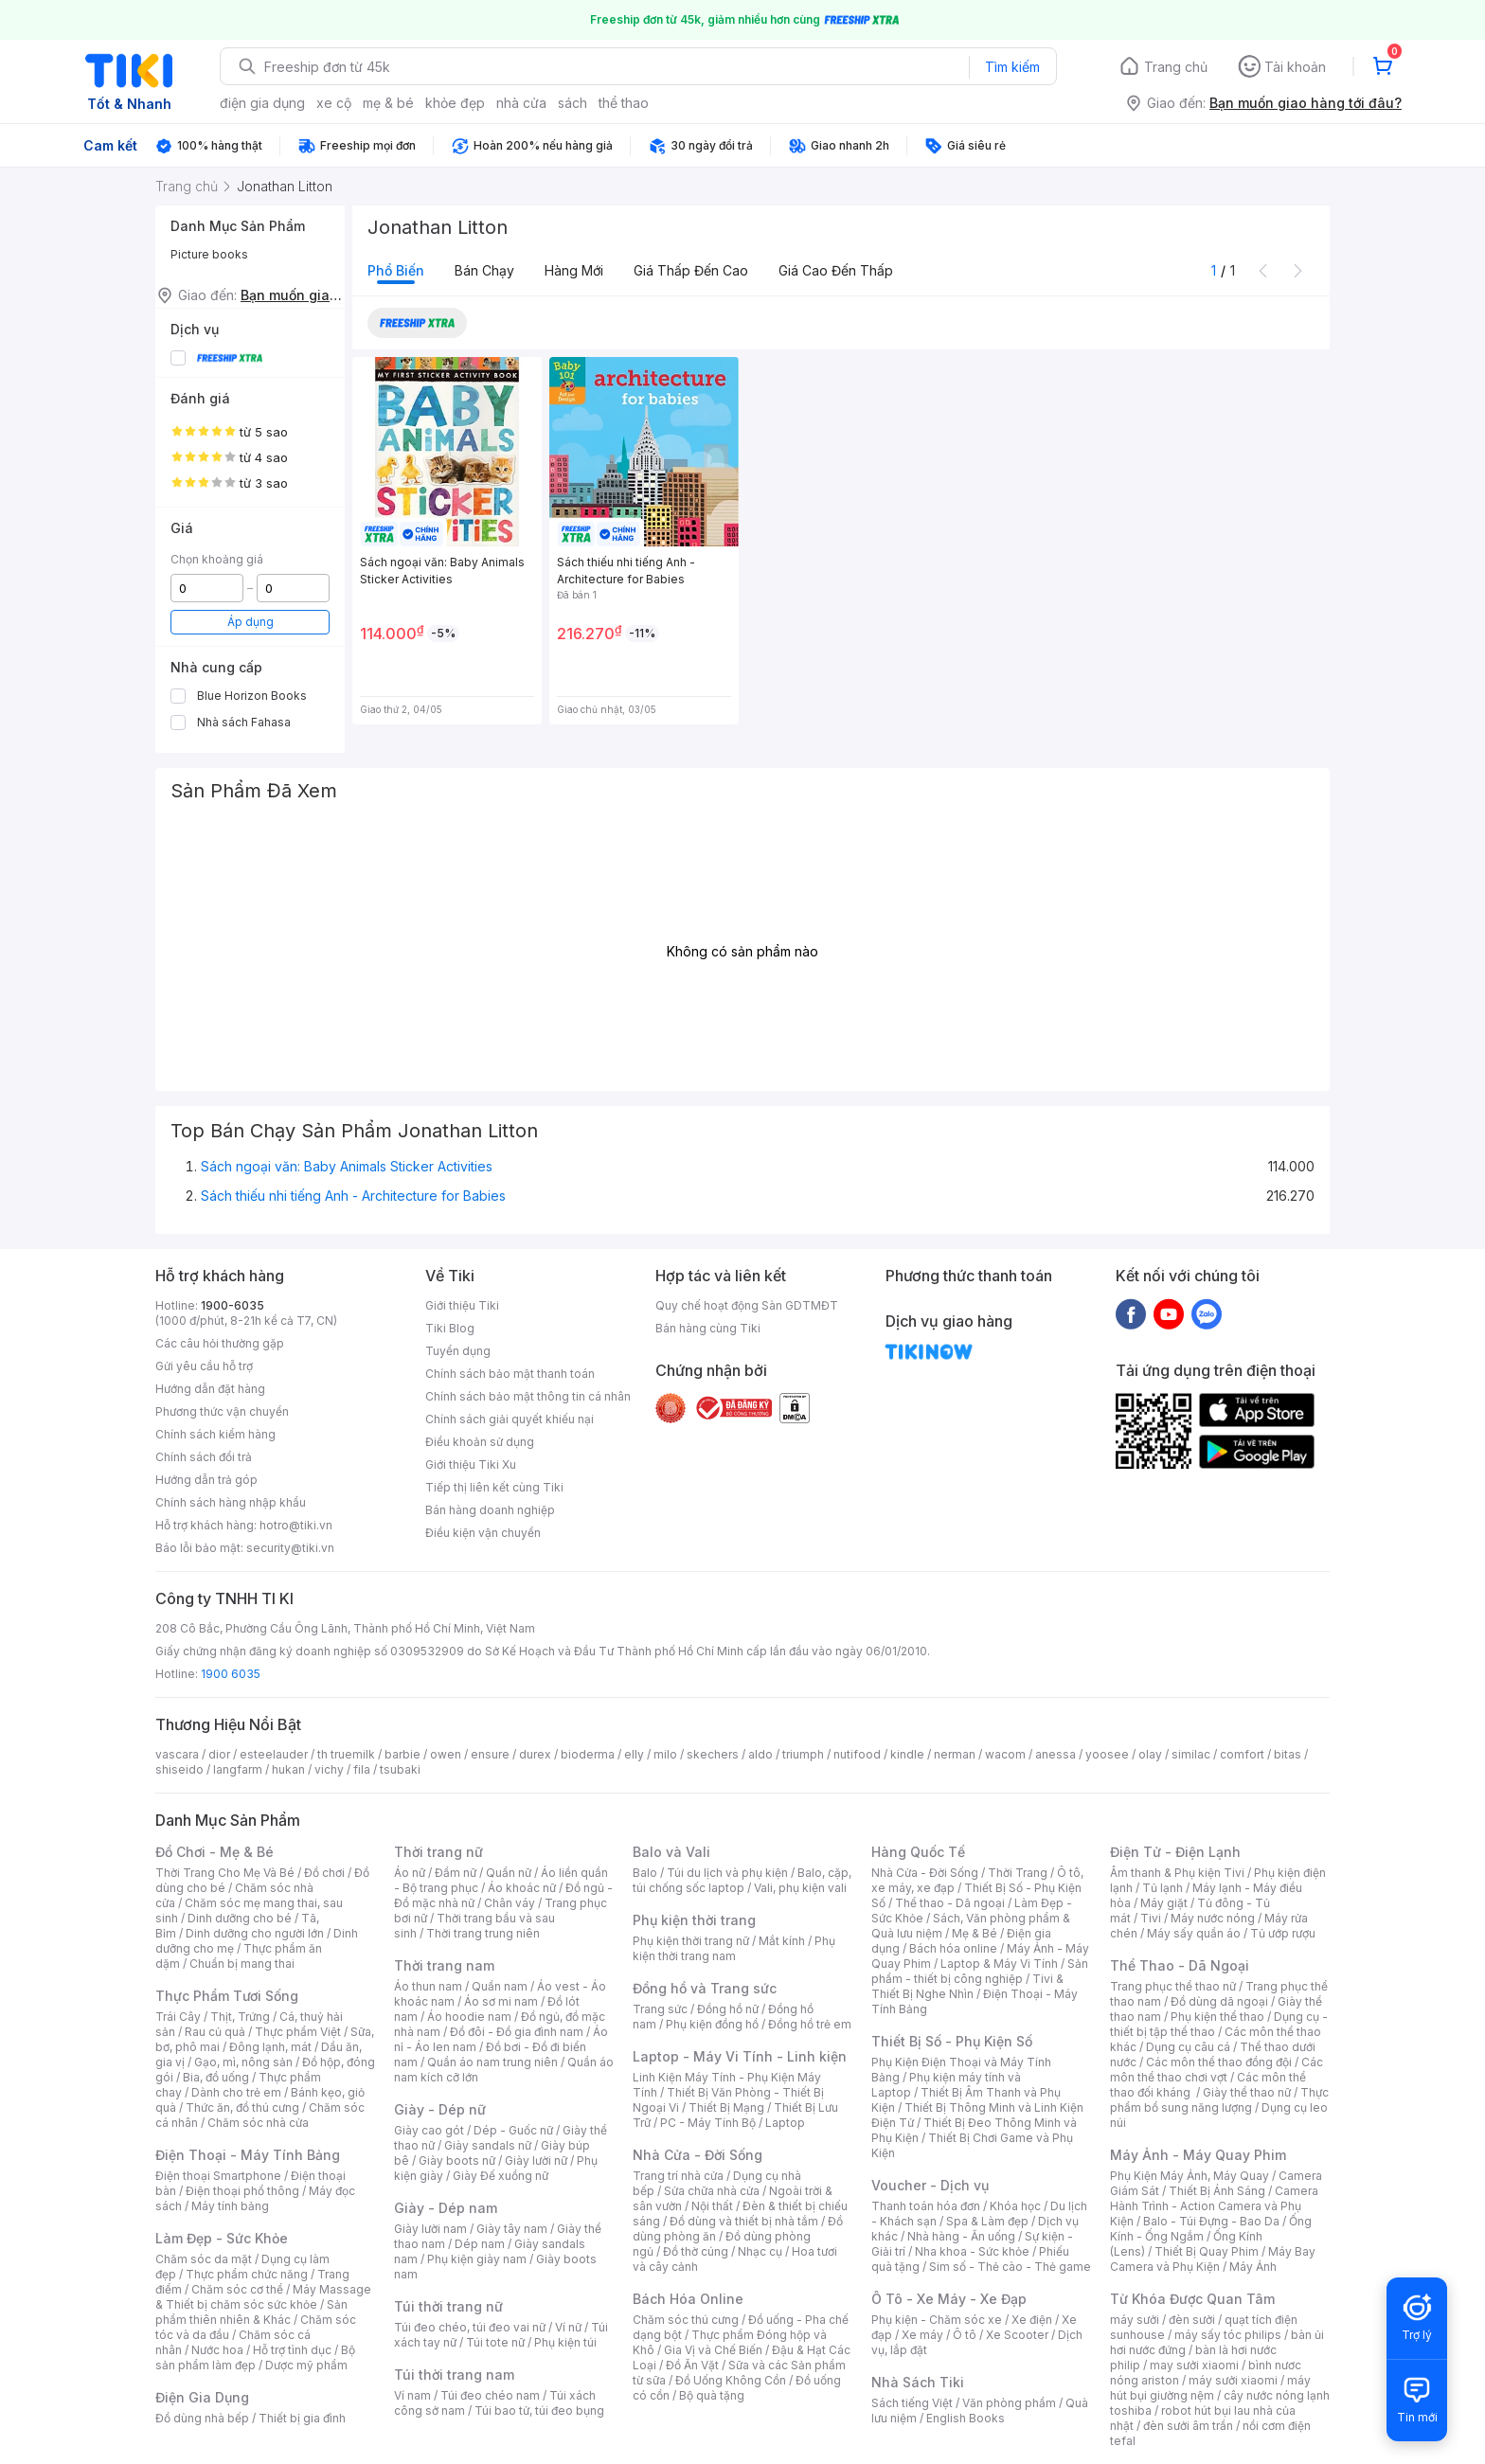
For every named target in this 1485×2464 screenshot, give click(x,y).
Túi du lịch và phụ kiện (727, 1873)
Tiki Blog (449, 1328)
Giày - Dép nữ (440, 2109)
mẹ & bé (388, 103)
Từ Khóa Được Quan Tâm (1192, 2299)
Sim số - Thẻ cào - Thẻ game (1010, 2266)
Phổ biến (395, 270)
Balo (645, 1873)
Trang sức (660, 2009)
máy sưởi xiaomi (1233, 2380)
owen (445, 1754)
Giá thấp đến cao (691, 270)
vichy (329, 1769)
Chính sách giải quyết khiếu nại (509, 1419)
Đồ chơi (324, 1873)
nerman (954, 1754)
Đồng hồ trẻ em (809, 2024)
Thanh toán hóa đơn (925, 2206)
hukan (288, 1769)
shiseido (179, 1769)
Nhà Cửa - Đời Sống (697, 2155)
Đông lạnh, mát (270, 2047)
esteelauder (274, 1754)
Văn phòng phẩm (1009, 2403)
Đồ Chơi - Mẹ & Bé (214, 1852)
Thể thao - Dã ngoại (950, 1903)
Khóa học (1015, 2206)
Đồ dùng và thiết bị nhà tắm (744, 2221)
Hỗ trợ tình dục (292, 2350)
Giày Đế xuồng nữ (500, 2176)
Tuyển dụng (458, 1351)
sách (572, 103)
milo (665, 1754)
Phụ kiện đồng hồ (712, 2024)
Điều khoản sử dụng (479, 1442)
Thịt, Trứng (240, 2016)
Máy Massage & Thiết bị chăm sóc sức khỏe (263, 2297)
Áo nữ (409, 1873)
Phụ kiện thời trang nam (734, 1948)
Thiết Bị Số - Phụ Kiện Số (951, 2041)
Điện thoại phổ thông (242, 2191)
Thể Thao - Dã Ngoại (1179, 1965)
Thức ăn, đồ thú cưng (242, 2107)
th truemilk (346, 1754)
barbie (402, 1754)
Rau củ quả (215, 2032)
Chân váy (509, 1903)
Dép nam (480, 2244)
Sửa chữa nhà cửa (712, 2191)
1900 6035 (230, 1674)
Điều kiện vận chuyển (483, 1533)
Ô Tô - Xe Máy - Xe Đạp (949, 2299)
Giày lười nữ (536, 2160)
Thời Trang (1017, 1873)
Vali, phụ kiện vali (800, 1888)
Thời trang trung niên (483, 1933)
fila (361, 1769)
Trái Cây (178, 2016)
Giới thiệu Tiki (462, 1305)
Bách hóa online (953, 1948)
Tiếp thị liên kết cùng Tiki (494, 1487)
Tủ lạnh (1162, 1888)
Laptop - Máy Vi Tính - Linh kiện (740, 2056)
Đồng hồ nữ (728, 2009)
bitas (1287, 1754)
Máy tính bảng (230, 2206)
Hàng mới (574, 270)
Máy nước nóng (1213, 1918)
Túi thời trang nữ (448, 2306)
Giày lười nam (430, 2229)
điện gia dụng (262, 103)
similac (1191, 1754)
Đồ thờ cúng (695, 2251)
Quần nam (500, 1986)
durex (535, 1754)
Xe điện (1031, 2319)
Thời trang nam (444, 1965)
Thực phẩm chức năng (247, 2274)
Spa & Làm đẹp (987, 2221)
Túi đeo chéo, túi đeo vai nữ (470, 2327)
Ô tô (964, 2335)
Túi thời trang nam (454, 2374)
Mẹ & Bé (974, 1933)
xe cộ (333, 103)
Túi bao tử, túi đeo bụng (539, 2410)
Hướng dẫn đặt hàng (210, 1389)
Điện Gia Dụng (202, 2397)
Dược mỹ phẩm (306, 2365)
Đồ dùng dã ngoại (1219, 2001)
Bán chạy (484, 270)
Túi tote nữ (495, 2342)
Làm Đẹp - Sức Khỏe (221, 2238)
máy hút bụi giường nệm (1210, 2387)
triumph (803, 1754)
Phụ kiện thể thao (1217, 2016)
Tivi (1150, 1918)
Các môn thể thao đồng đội (1219, 2062)
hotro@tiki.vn (295, 1525)
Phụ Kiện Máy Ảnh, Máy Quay (1189, 2176)
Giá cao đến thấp (835, 270)
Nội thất (712, 2206)
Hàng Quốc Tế (918, 1852)
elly (634, 1754)
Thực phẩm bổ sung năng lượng (1219, 2100)
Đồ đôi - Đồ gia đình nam (516, 2032)
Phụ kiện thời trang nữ (691, 1941)
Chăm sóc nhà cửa (258, 2123)
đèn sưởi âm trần (1188, 2426)
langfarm (237, 1769)
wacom (1005, 1754)
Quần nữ (508, 1873)
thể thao (624, 103)
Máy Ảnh (1253, 2266)
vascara (177, 1754)
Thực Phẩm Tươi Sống (226, 1996)
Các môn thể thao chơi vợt (1216, 2069)
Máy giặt (1164, 1903)
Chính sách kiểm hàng (215, 1434)
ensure (490, 1754)
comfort (1242, 1754)
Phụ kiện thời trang (694, 1920)
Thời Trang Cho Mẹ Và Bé (225, 1873)
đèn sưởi (1192, 2319)
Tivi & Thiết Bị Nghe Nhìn (967, 1986)
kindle (907, 1754)
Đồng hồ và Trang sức (705, 1988)
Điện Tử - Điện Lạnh (1175, 1852)
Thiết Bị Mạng (726, 2107)
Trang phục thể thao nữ (1173, 1986)
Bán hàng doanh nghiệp (490, 1510)
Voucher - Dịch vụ (930, 2185)
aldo (760, 1754)
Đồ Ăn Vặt (692, 2365)
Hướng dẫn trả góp (206, 1480)
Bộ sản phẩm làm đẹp (255, 2357)
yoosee (1107, 1754)
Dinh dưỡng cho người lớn (255, 1933)
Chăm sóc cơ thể (237, 2289)
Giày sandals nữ (487, 2145)
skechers (713, 1754)
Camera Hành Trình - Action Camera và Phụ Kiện (1214, 2206)
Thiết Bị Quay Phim (1206, 2251)
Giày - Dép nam (445, 2208)
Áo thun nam (428, 1986)
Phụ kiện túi (565, 2342)
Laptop (785, 2123)
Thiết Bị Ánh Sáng (1217, 2191)
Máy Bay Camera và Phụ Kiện (1212, 2259)
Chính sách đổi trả (203, 1457)
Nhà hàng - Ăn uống (961, 2236)
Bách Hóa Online (688, 2299)
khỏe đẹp (455, 103)
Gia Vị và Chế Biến (713, 2350)
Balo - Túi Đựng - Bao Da (1211, 2221)
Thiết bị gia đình (302, 2418)
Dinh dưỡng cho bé (240, 1918)
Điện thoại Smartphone (218, 2176)
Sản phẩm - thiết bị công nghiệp (979, 1971)
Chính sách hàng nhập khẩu (230, 1502)
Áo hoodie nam (469, 2016)
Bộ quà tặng (711, 2395)
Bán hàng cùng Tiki (707, 1328)
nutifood (857, 1754)
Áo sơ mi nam (501, 2001)
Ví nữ (568, 2327)
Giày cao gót (429, 2130)
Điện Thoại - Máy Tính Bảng (247, 2155)
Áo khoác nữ (522, 1888)
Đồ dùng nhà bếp (202, 2418)
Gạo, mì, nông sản (243, 2062)
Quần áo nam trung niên (492, 2062)
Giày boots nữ (457, 2160)
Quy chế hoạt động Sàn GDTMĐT (746, 1305)
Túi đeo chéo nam (490, 2395)
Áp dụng (250, 622)
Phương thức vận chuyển (222, 1411)
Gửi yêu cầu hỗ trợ (204, 1366)
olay (1150, 1754)
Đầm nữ (455, 1873)
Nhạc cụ (760, 2251)
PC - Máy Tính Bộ (708, 2123)
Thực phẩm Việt (298, 2032)
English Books (965, 2418)
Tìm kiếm (1012, 67)
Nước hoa (217, 2350)
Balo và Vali (671, 1852)
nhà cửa (521, 103)
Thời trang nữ (438, 1852)
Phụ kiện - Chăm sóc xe (936, 2319)
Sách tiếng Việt (912, 2403)
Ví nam (412, 2395)
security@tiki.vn (290, 1548)
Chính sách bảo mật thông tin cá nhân (528, 1396)
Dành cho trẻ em (236, 2092)
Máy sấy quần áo (1194, 1933)
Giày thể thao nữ (1247, 2092)
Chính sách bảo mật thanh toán (510, 1373)
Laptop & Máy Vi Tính (999, 1963)
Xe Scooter (1017, 2335)
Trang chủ (1176, 67)
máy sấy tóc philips (1227, 2335)
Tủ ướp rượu (1282, 1933)
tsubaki (400, 1769)
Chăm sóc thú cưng (686, 2319)
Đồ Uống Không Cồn (730, 2380)
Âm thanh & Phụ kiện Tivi (1177, 1873)
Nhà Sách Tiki (917, 2382)
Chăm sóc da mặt (203, 2259)
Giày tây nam (511, 2229)
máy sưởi (1134, 2319)
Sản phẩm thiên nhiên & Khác (251, 2312)
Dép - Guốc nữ (513, 2130)
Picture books (209, 254)
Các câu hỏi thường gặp (219, 1343)
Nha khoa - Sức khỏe (972, 2251)
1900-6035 (232, 1305)
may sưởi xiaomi (1194, 2365)
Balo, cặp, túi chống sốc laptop (742, 1880)
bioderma (588, 1754)
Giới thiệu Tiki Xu (470, 1464)
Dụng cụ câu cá (1188, 2047)
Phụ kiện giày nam (477, 2259)
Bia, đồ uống (216, 2077)
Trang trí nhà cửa (678, 2176)
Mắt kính (782, 1941)
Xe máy (922, 2335)
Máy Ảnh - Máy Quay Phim (1198, 2155)
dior (219, 1754)
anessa (1055, 1754)
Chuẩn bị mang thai (242, 1963)
